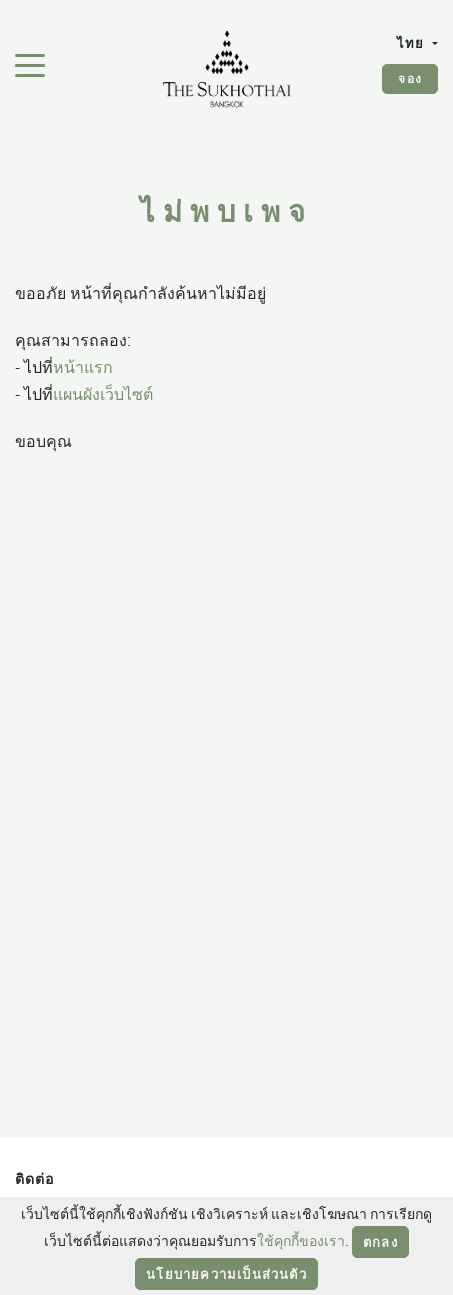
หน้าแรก (83, 367)
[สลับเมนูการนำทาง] (30, 64)
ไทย (413, 43)
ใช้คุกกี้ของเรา (301, 1240)
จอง (410, 78)
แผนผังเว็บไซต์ (103, 394)
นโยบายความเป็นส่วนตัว (226, 1274)
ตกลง (380, 1242)
